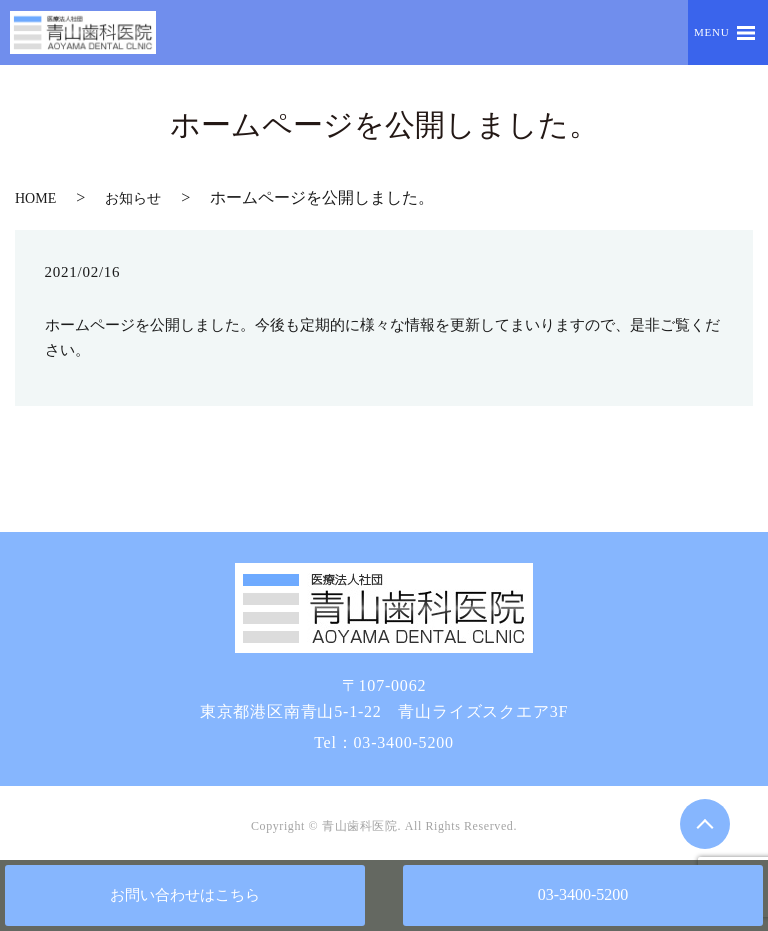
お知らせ (133, 198)
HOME (35, 198)
